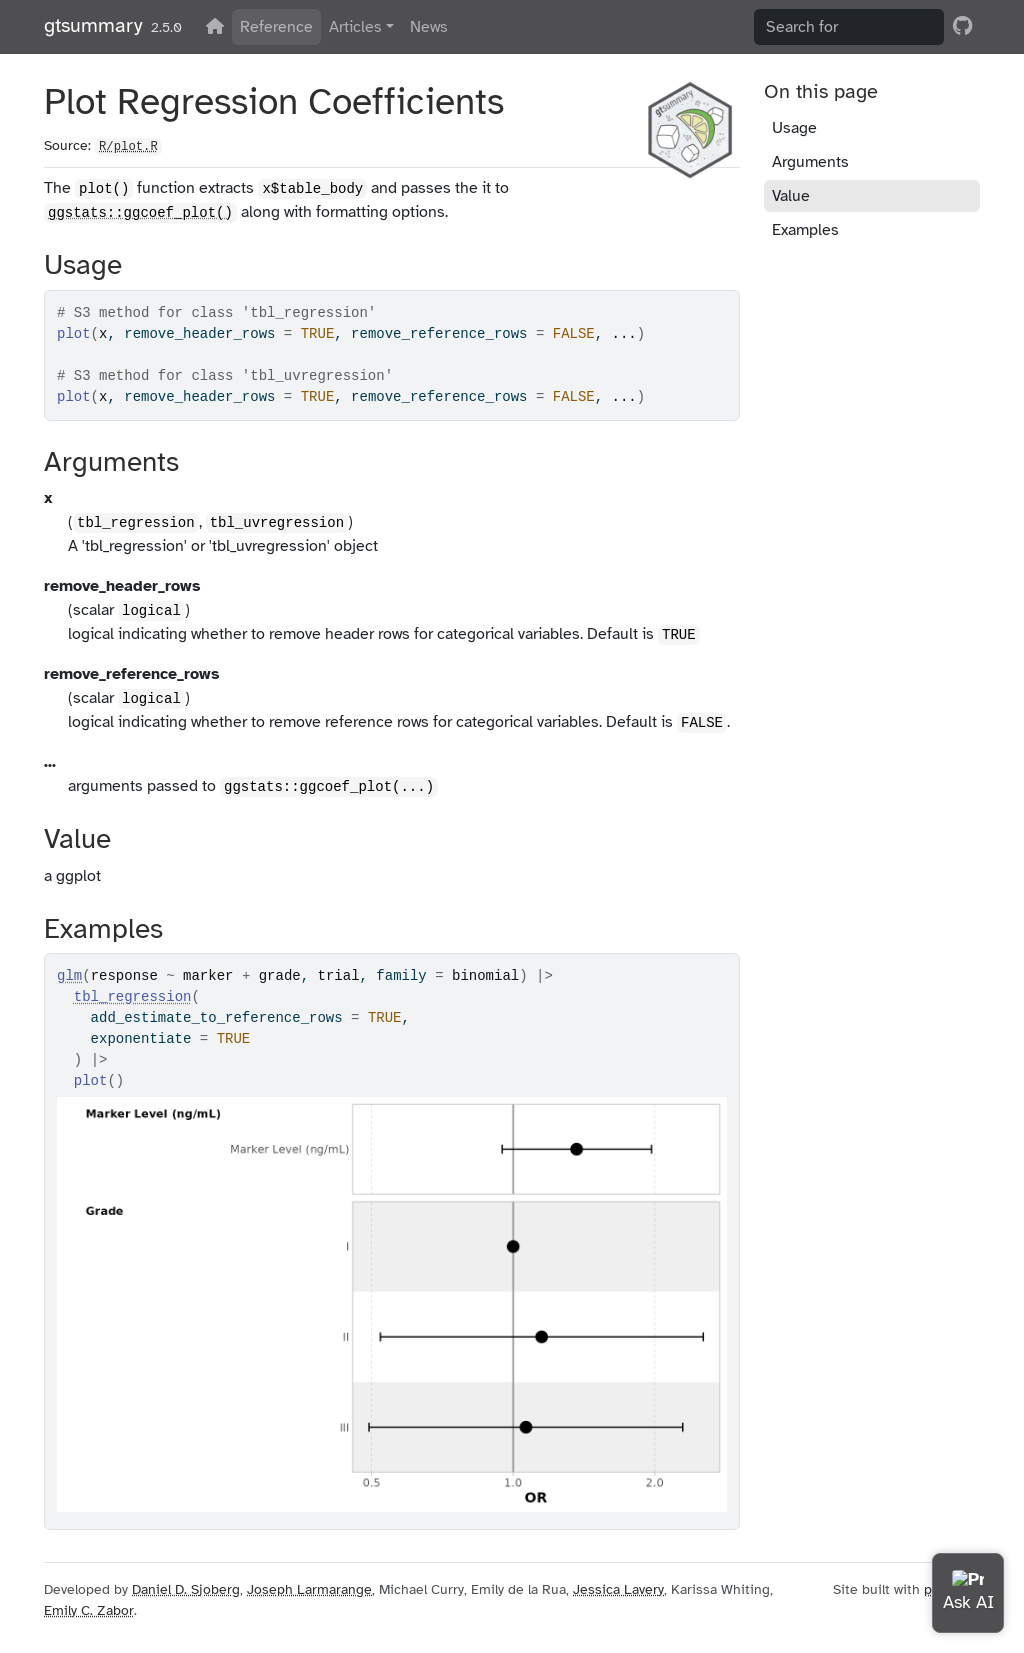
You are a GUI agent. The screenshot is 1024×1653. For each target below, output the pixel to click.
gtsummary (93, 25)
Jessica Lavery (618, 1589)
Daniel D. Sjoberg (186, 1589)
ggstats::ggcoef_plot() (140, 213)
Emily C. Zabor (89, 1610)
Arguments (810, 162)
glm (69, 976)
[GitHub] (962, 26)
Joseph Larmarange (309, 1589)
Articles (355, 27)
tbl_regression (133, 997)
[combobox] (849, 27)
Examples (805, 230)
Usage (794, 128)
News (429, 27)
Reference (276, 27)
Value (791, 196)
